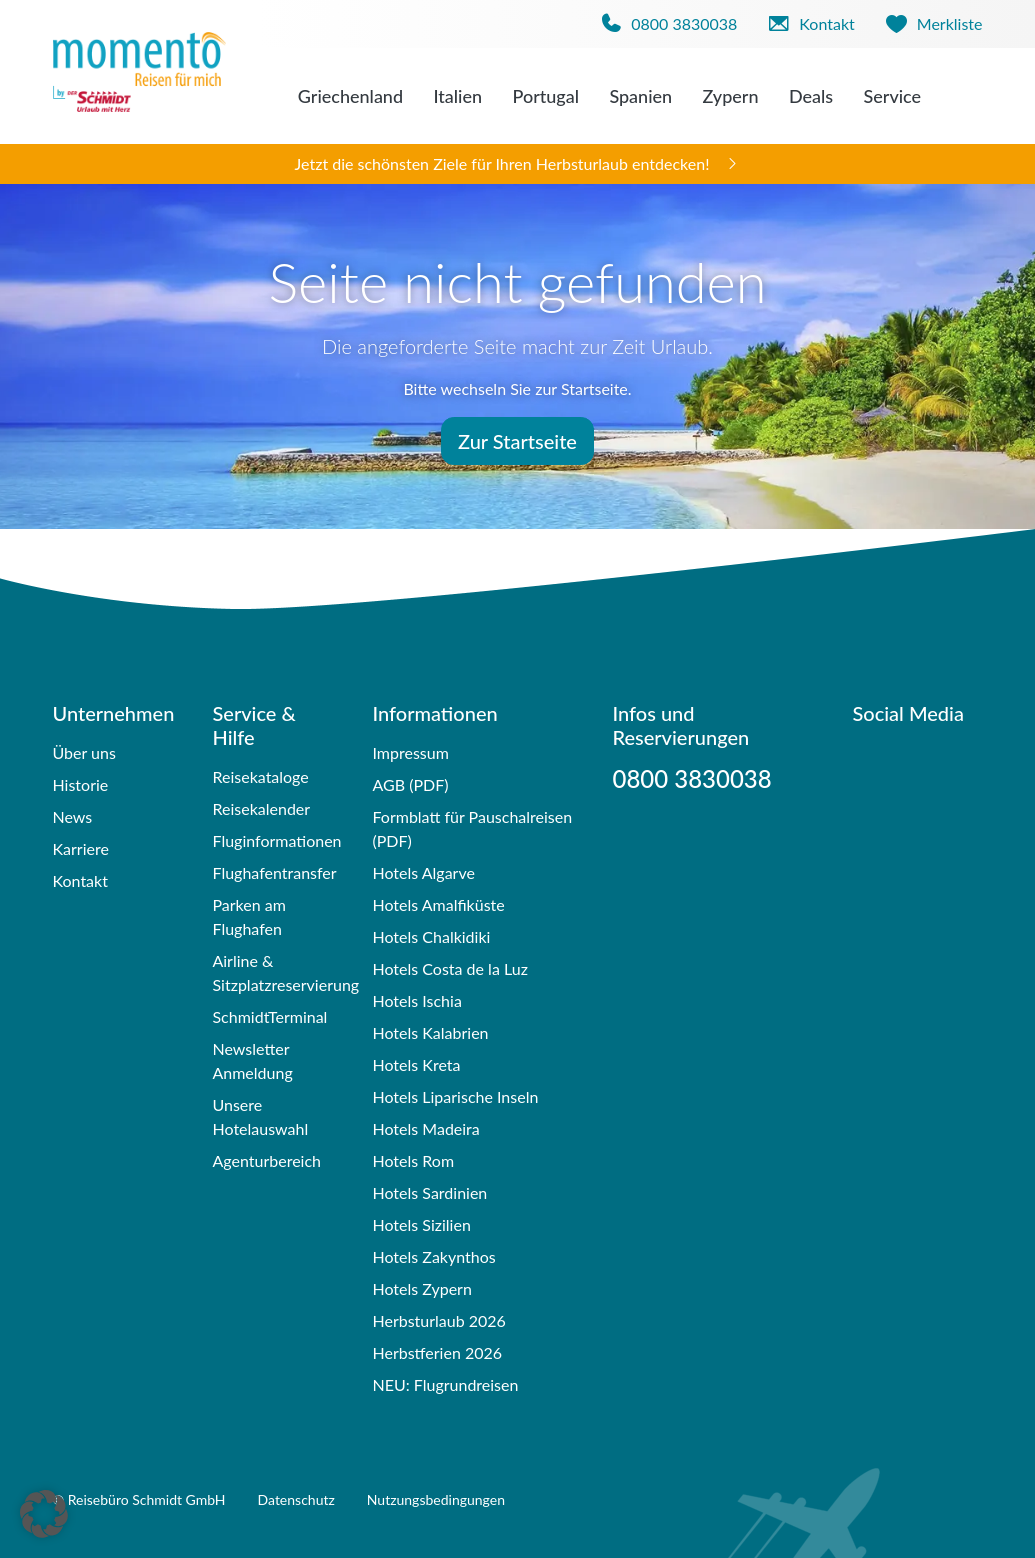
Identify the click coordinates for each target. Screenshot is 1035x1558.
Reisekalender (261, 808)
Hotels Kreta (416, 1064)
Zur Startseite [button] (517, 441)
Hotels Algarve (423, 872)
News (73, 816)
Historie (81, 784)
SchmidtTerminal (269, 1016)
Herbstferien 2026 (437, 1352)
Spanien (640, 96)
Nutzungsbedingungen (436, 1499)
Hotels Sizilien (421, 1224)
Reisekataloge (260, 776)
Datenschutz (296, 1499)
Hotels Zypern (421, 1288)
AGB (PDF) (410, 784)
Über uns (84, 752)
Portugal (545, 96)
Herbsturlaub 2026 (438, 1320)
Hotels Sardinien (429, 1192)
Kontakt (80, 880)
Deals (811, 96)
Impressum (410, 752)
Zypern (731, 96)
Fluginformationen (276, 840)
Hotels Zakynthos (433, 1256)
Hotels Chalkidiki (431, 936)
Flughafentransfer (274, 872)
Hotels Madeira (425, 1128)
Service (893, 96)
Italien (457, 96)
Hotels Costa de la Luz (449, 968)
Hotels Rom (413, 1160)
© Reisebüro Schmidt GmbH (139, 1499)
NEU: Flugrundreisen (445, 1384)
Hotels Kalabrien (430, 1032)
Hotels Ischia (416, 1000)
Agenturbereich (266, 1160)
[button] (44, 1514)
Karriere (81, 848)
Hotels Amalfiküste (438, 904)
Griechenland (350, 96)
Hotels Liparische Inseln (455, 1096)
